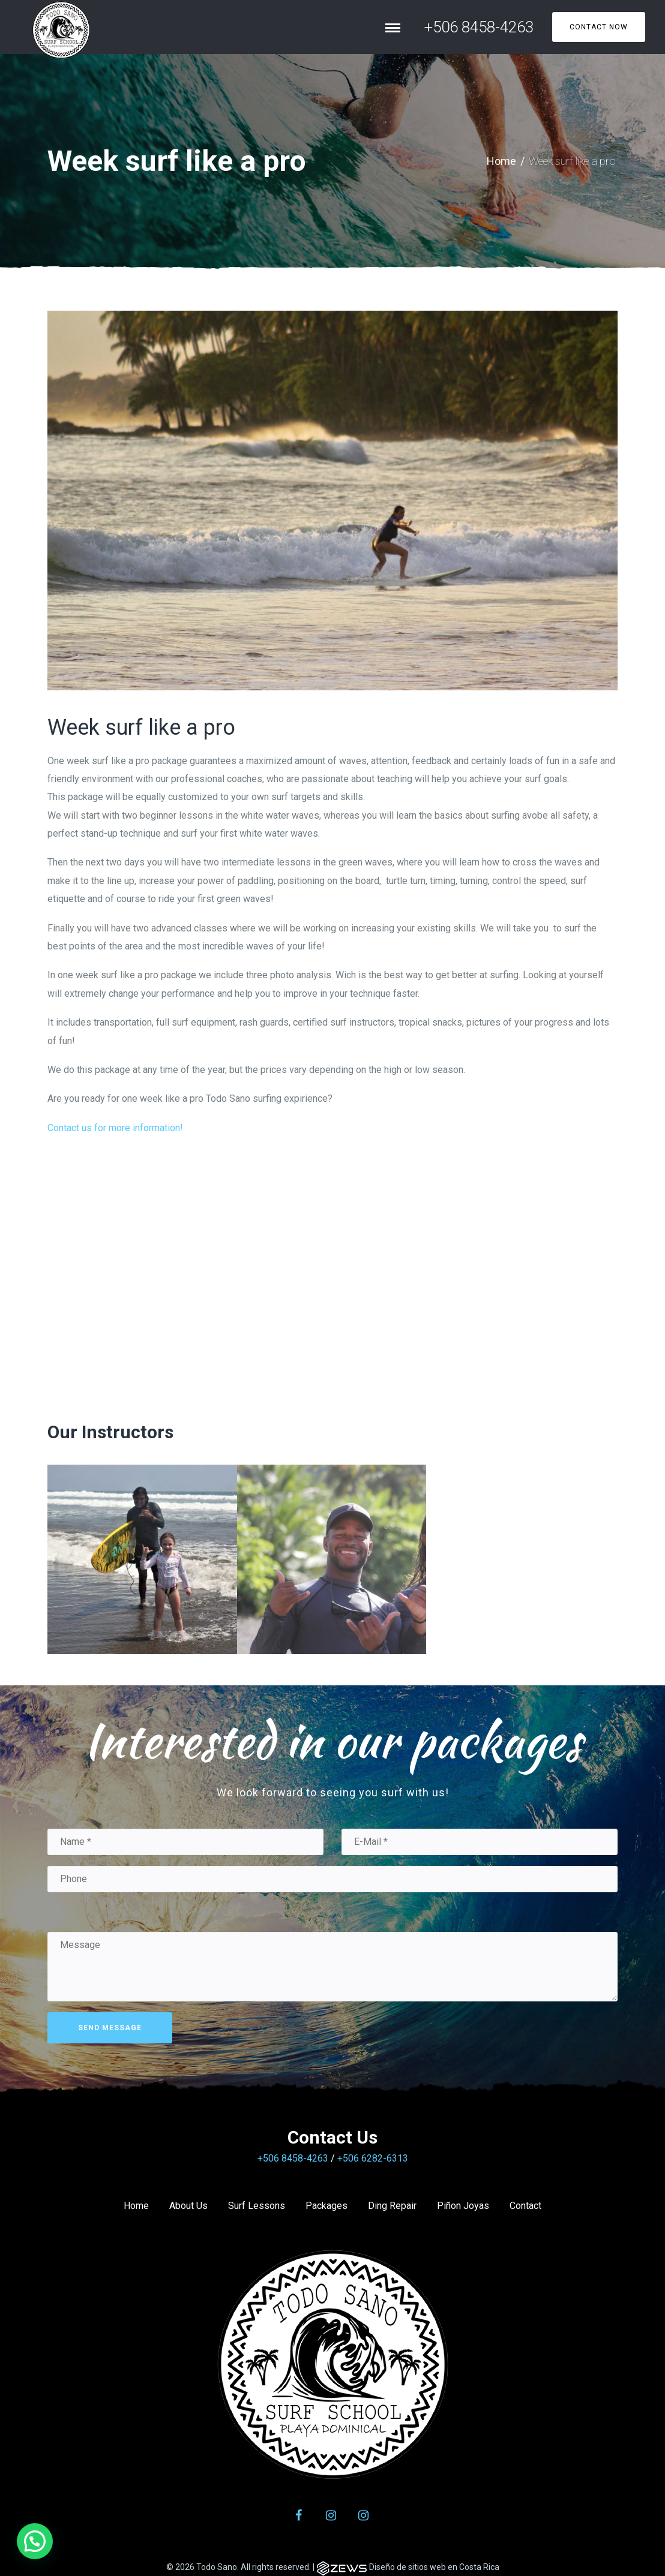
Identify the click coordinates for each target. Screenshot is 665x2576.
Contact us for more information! (115, 1128)
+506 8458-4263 (479, 27)
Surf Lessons (256, 2205)
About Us (188, 2205)
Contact (525, 2205)
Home (501, 161)
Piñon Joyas (463, 2205)
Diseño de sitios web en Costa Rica (434, 2567)
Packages (326, 2205)
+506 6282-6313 (372, 2158)
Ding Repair (392, 2205)
